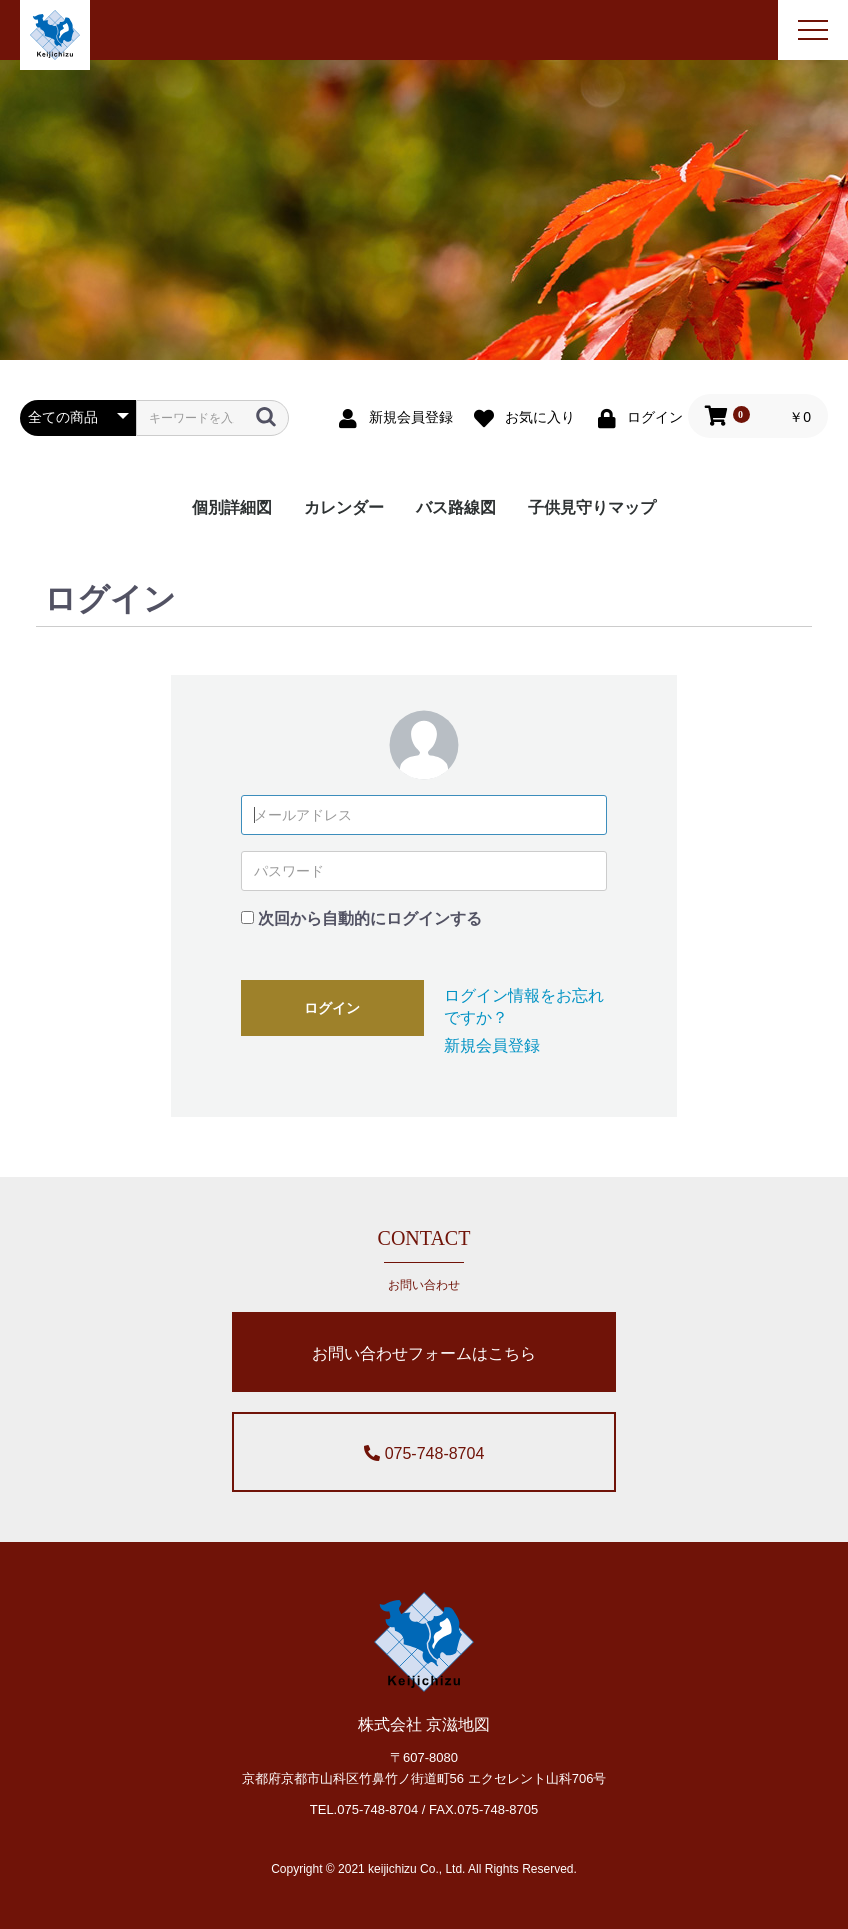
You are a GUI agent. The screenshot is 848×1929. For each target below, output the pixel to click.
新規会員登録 (492, 1045)
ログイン (332, 1008)
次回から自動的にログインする (370, 918)
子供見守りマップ (592, 507)
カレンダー (344, 507)
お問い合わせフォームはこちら (424, 1353)
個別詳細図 (232, 507)
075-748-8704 (424, 1453)
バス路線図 (456, 507)
